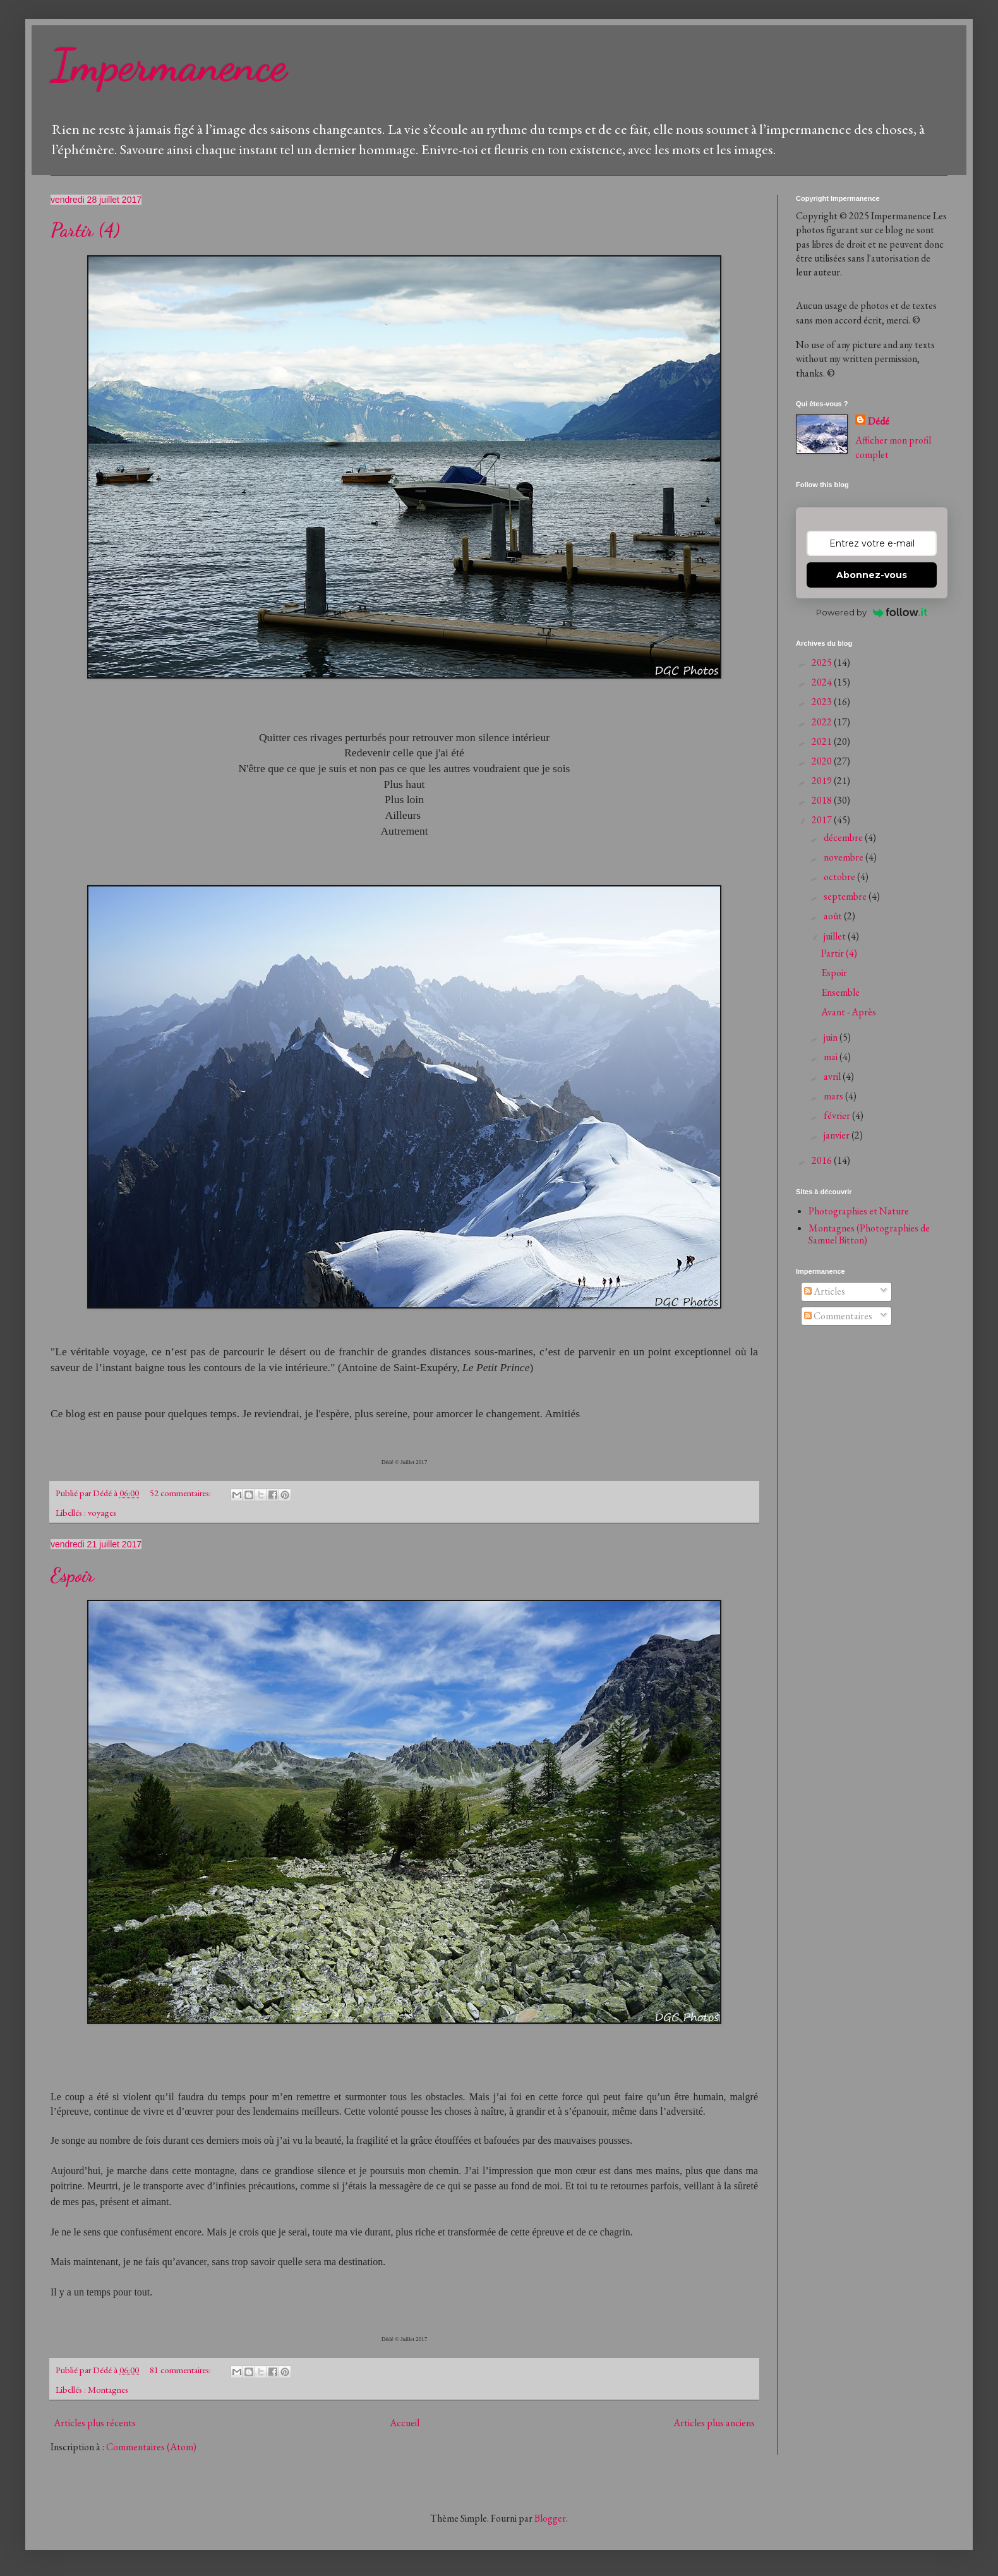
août (834, 915)
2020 (823, 761)
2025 (823, 662)
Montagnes (108, 2389)
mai (831, 1056)
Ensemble (840, 992)
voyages (102, 1512)
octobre (840, 876)
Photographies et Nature (859, 1211)
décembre (844, 837)
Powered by (872, 612)
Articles (824, 1291)
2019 (823, 780)
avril (833, 1076)
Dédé (878, 421)
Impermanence (169, 65)
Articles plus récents (95, 2422)
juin (831, 1037)
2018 (823, 800)
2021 (823, 741)
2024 (823, 682)
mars (834, 1096)
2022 (823, 722)
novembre (844, 857)
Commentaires (838, 1315)
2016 (823, 1160)
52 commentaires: (181, 1493)
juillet (836, 936)
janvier (837, 1135)
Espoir (72, 1575)
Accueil (404, 2422)
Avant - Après (848, 1012)
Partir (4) (85, 230)
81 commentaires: (181, 2370)
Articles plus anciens (714, 2422)
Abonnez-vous (871, 575)
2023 (823, 701)
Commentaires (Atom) (151, 2446)
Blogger (550, 2518)
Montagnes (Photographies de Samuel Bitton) (869, 1234)
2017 (823, 819)
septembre (846, 896)
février (838, 1115)
